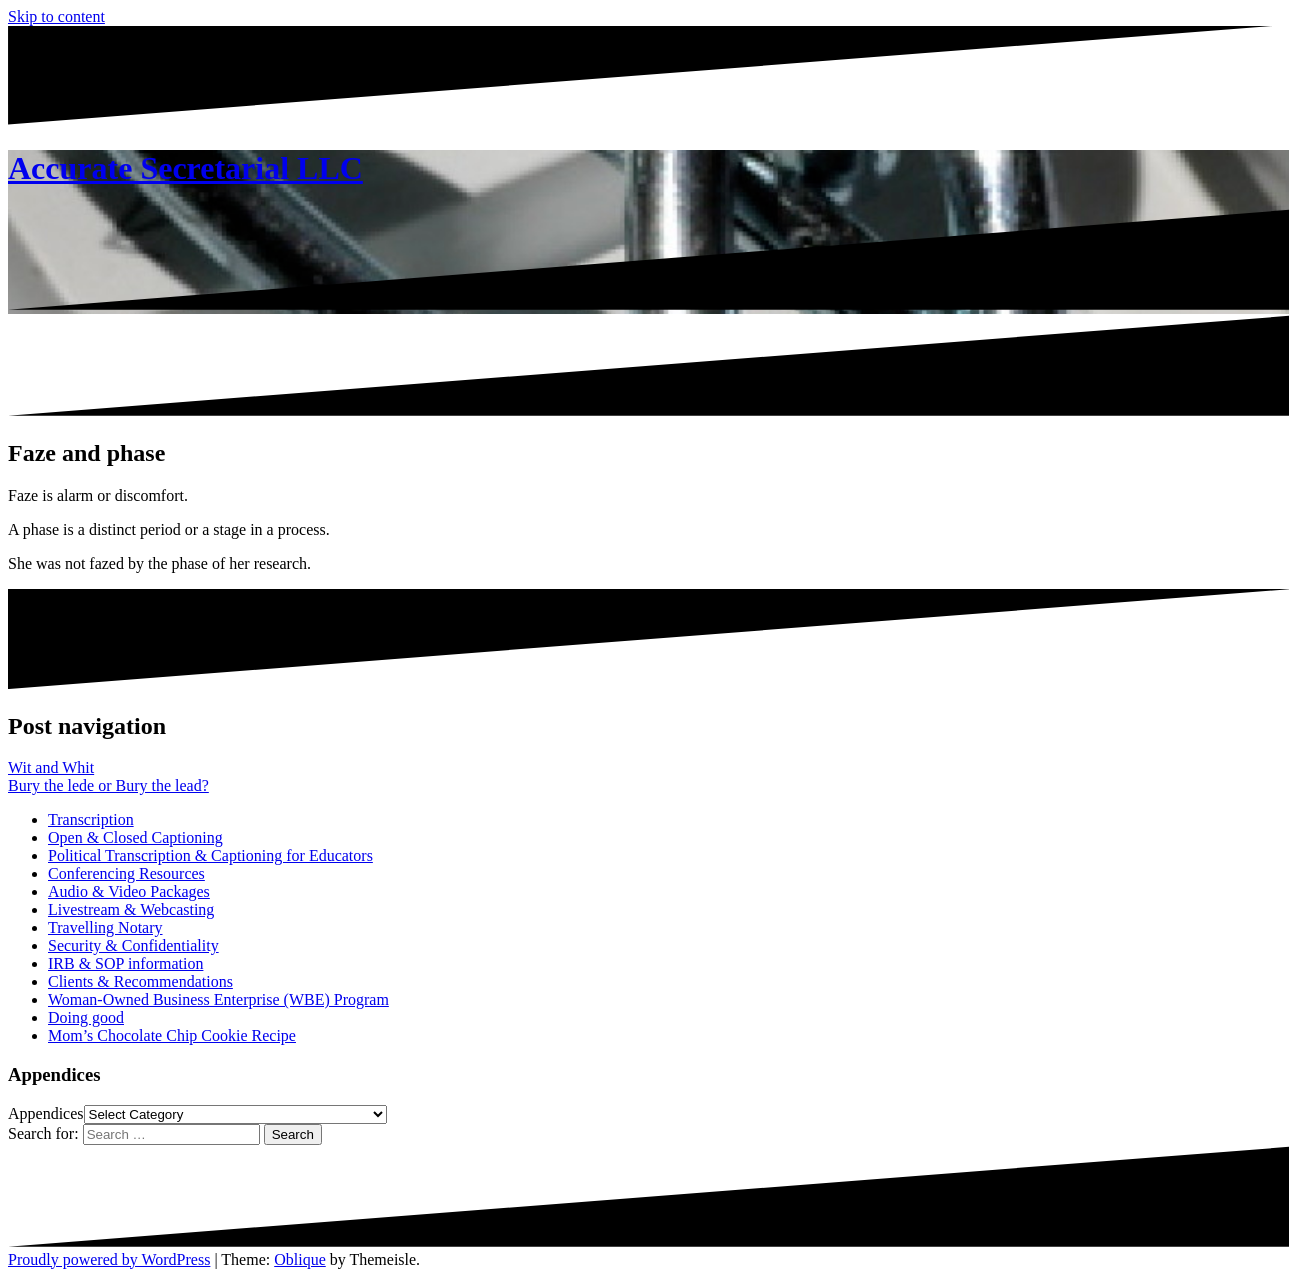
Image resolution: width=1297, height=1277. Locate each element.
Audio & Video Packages (129, 891)
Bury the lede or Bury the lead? (108, 785)
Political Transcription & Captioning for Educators (210, 855)
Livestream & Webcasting (131, 909)
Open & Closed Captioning (135, 837)
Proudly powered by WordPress (109, 1259)
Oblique (300, 1259)
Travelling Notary (105, 927)
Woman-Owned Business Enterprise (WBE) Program (218, 999)
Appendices (46, 1113)
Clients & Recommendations (140, 981)
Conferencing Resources (126, 873)
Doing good (86, 1017)
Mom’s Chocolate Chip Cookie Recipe (172, 1035)
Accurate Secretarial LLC (185, 168)
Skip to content (56, 16)
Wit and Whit (51, 767)
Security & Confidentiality (133, 945)
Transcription (91, 819)
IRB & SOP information (125, 963)
